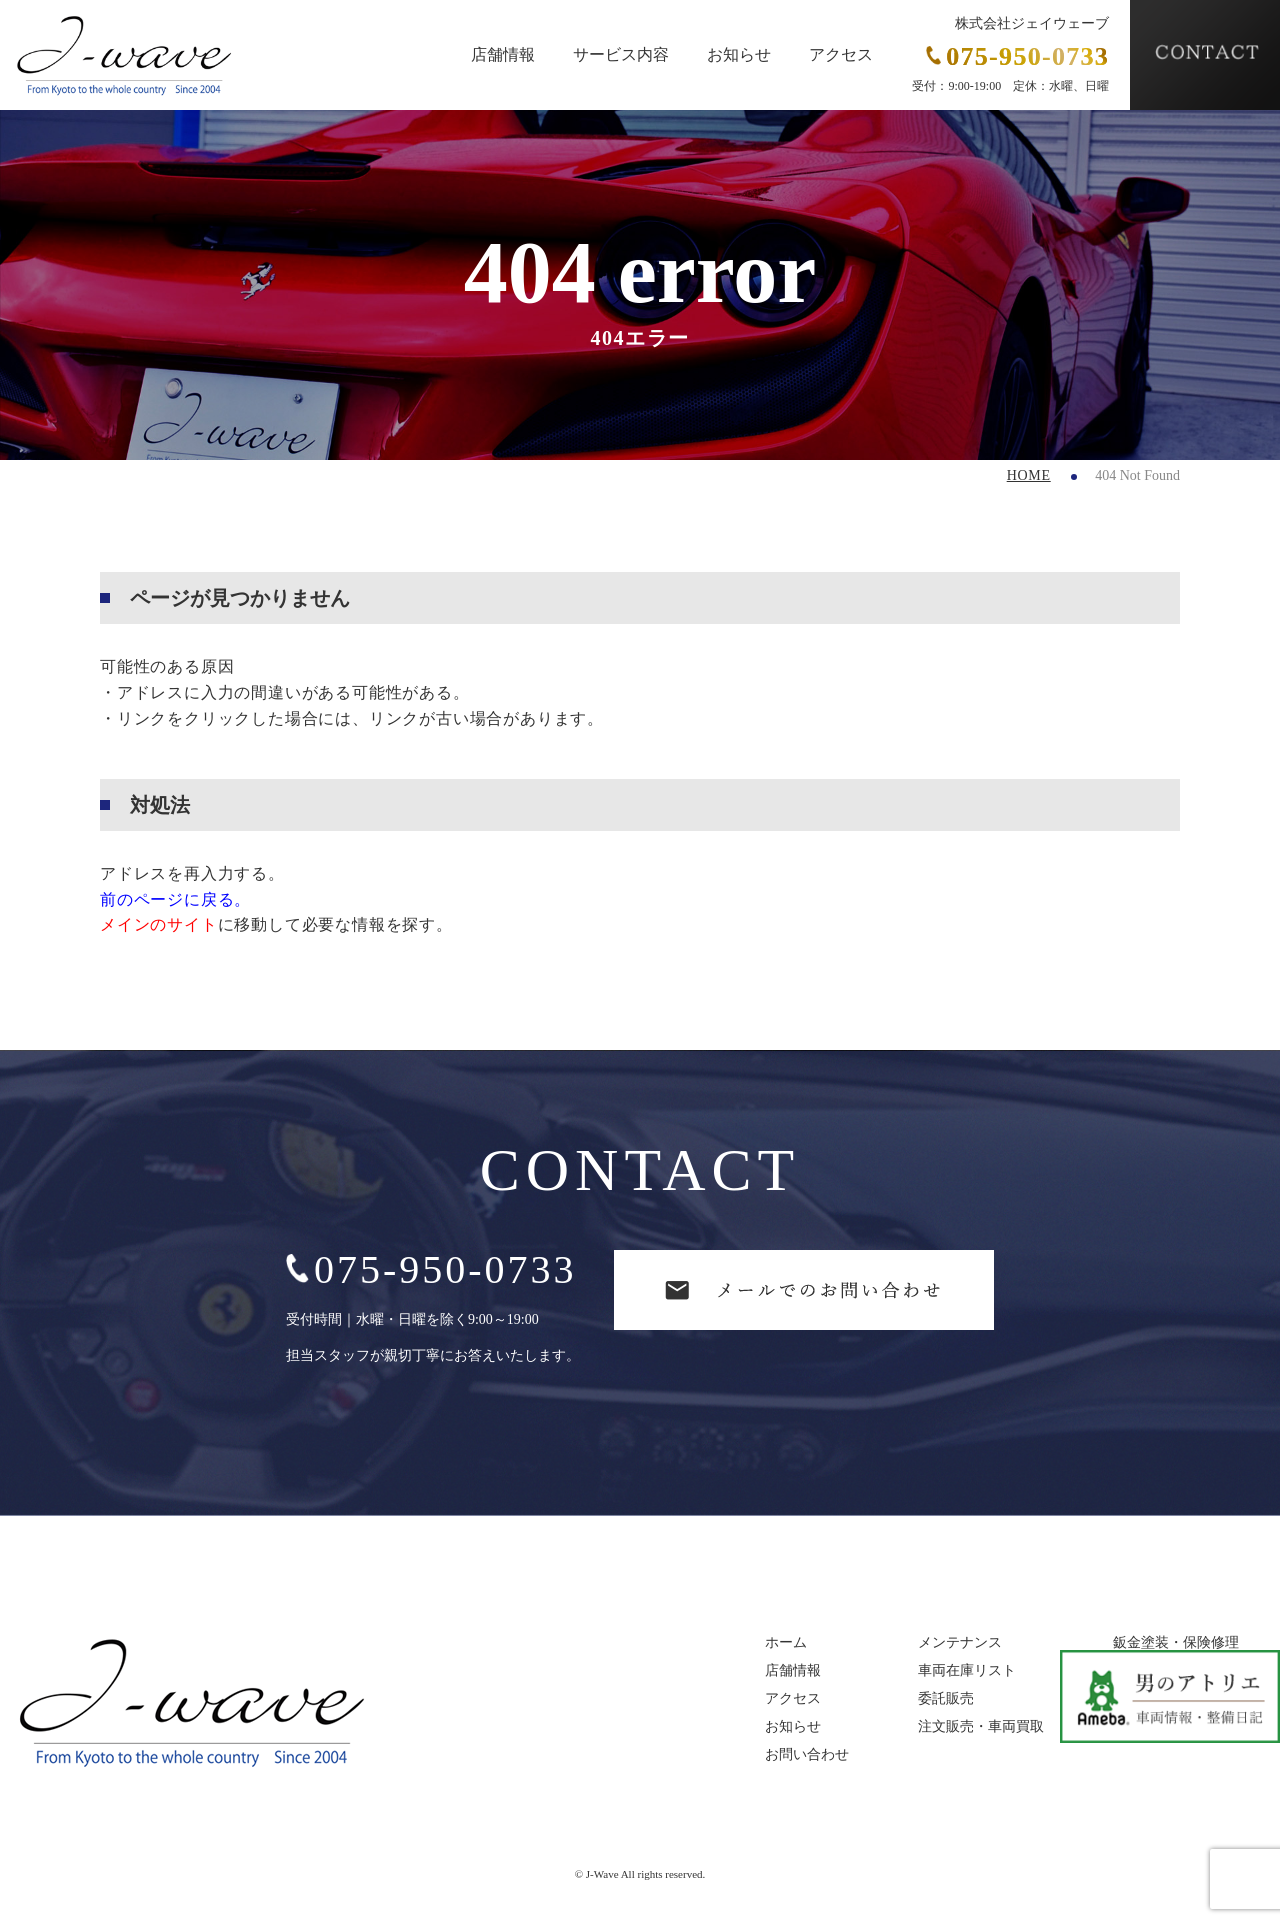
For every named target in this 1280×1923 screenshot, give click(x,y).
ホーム (786, 1643)
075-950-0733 (431, 1269)
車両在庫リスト (967, 1671)
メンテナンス (960, 1643)
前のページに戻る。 (175, 899)
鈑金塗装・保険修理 (1176, 1643)
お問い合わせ (807, 1755)
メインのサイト (159, 924)
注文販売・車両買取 (981, 1727)
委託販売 (946, 1699)
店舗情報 (503, 55)
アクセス (841, 55)
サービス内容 (621, 55)
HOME (1029, 475)
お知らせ (739, 55)
